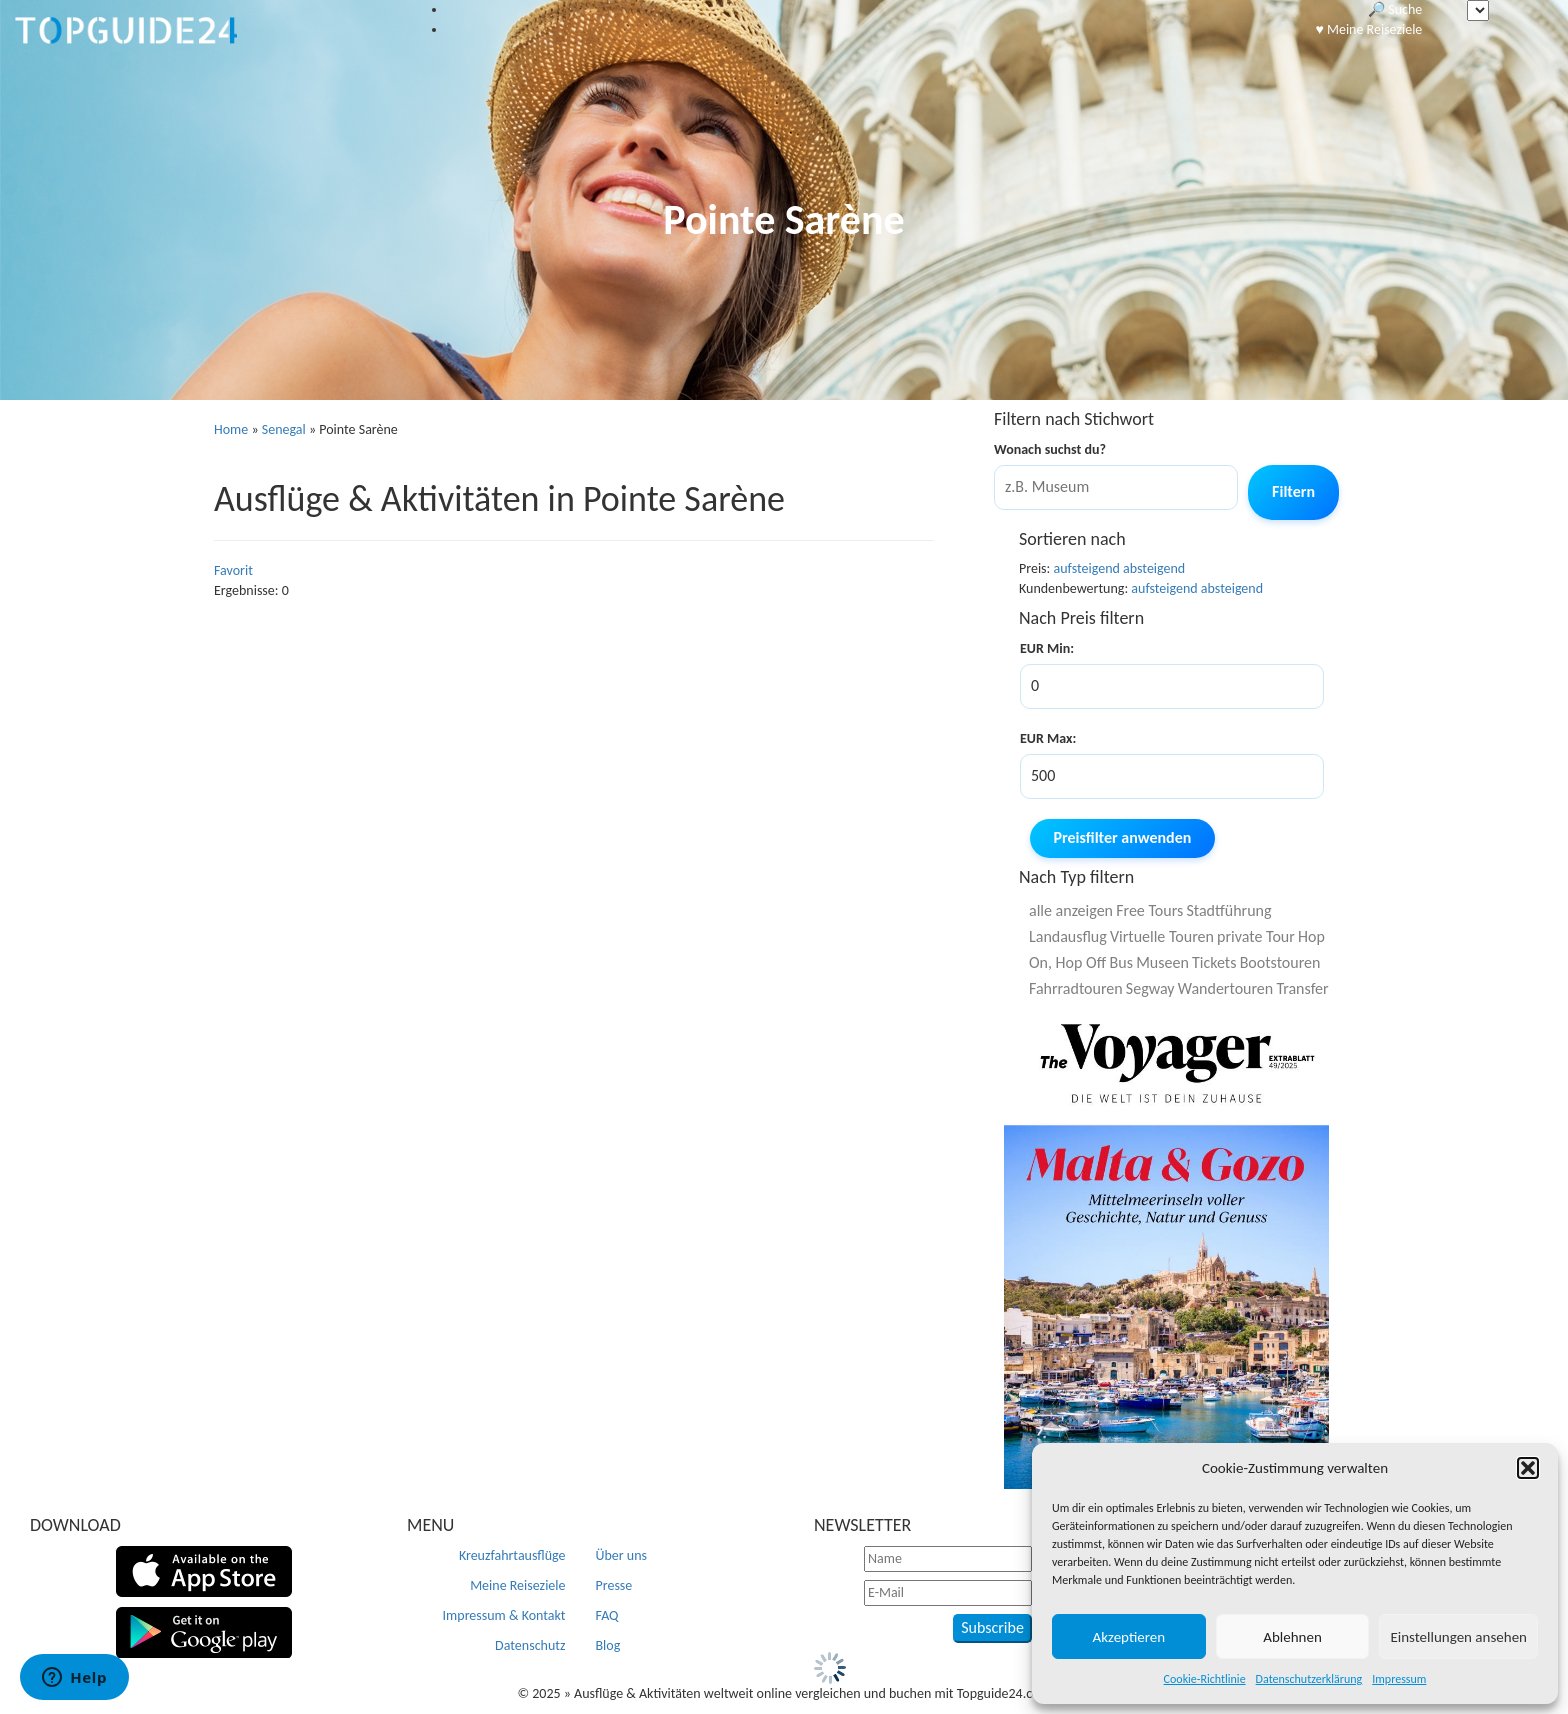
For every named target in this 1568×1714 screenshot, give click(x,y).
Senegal (284, 429)
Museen (1162, 962)
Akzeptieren (1129, 1637)
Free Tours (1149, 910)
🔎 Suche (1395, 9)
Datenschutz (530, 1645)
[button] (1528, 1468)
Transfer (1302, 988)
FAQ (607, 1615)
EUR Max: (1048, 738)
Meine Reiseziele (517, 1585)
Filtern (1293, 491)
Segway (1150, 988)
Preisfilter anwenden (1123, 837)
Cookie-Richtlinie (1205, 1679)
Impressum (1399, 1679)
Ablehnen (1292, 1637)
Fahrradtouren (1076, 988)
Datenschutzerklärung (1309, 1679)
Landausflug (1068, 936)
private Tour (1256, 936)
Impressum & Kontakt (504, 1615)
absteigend (1154, 568)
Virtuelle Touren (1162, 936)
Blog (608, 1645)
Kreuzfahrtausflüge (512, 1555)
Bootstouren (1280, 962)
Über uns (622, 1555)
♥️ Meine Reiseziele (1368, 29)
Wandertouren (1225, 988)
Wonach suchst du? (1050, 449)
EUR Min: (1047, 648)
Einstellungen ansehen (1458, 1637)
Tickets (1214, 962)
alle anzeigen (1071, 910)
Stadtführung (1228, 910)
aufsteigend (1087, 568)
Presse (614, 1585)
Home (231, 429)
